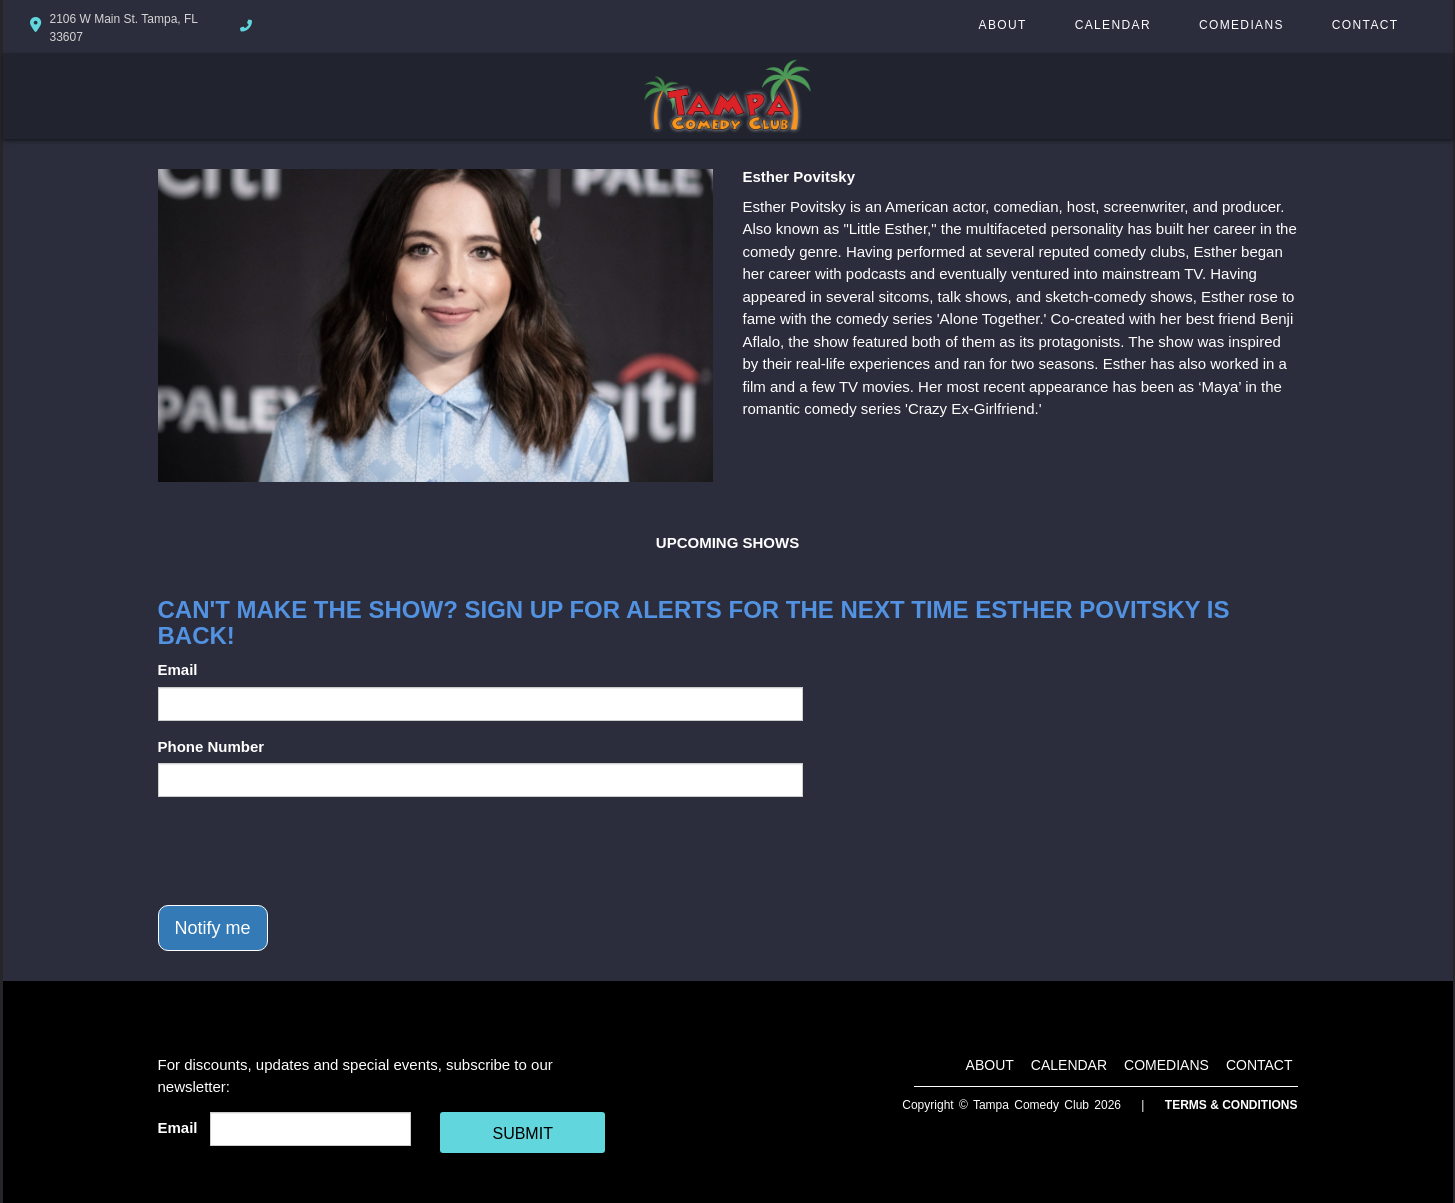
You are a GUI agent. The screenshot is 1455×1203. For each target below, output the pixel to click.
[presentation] (310, 851)
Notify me (213, 928)
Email (178, 669)
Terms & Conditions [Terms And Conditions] (1231, 1105)
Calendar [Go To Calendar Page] (1113, 25)
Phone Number (211, 746)
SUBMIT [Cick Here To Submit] (522, 1133)
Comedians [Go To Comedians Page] (1241, 25)
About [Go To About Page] (1003, 25)
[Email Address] (310, 1129)
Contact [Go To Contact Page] (1365, 25)
